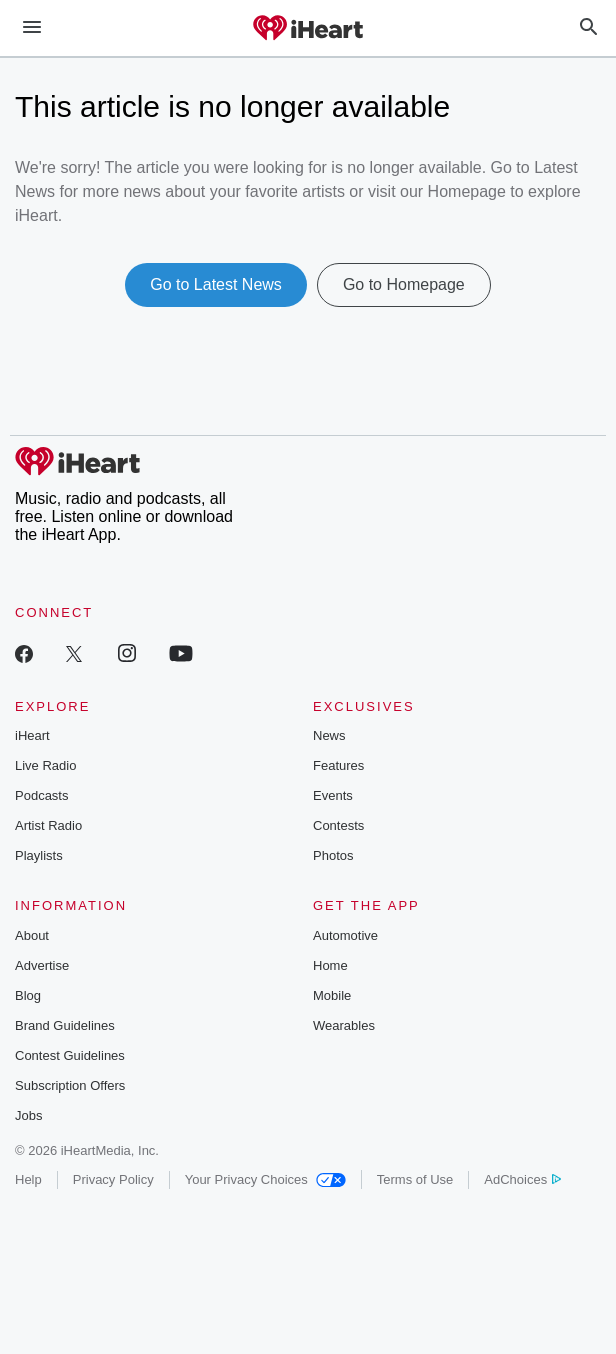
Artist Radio (48, 825)
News (329, 735)
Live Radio (45, 765)
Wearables (344, 1025)
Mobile (332, 995)
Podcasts (41, 795)
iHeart (32, 735)
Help (28, 1179)
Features (338, 765)
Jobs (28, 1115)
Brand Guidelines (65, 1025)
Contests (338, 825)
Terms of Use (415, 1179)
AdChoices (522, 1179)
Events (333, 795)
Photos (333, 855)
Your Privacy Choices (265, 1179)
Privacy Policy (113, 1179)
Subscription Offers (70, 1085)
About (32, 935)
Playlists (39, 855)
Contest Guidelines (70, 1055)
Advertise (42, 965)
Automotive (345, 935)
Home (330, 965)
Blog (28, 995)
